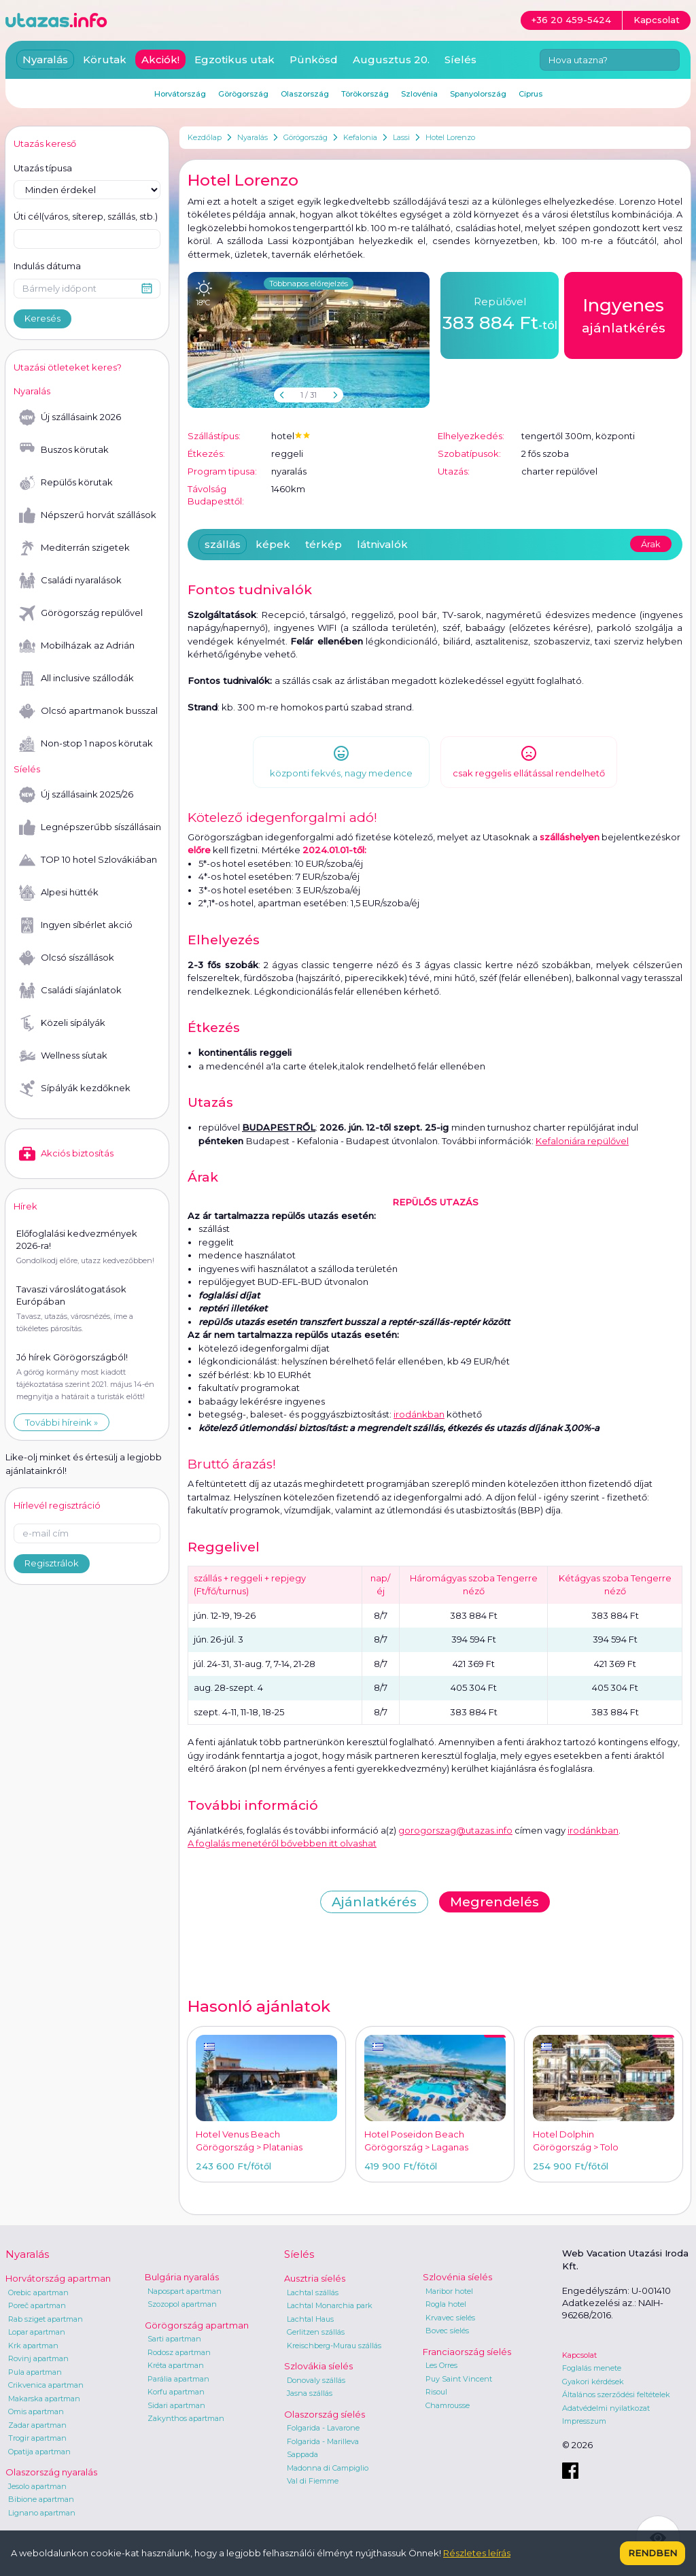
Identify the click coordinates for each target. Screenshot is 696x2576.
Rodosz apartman (179, 2352)
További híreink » (61, 1422)
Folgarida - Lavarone (323, 2428)
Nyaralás (252, 137)
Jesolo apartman (37, 2486)
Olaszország (305, 94)
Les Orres (441, 2365)
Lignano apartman (41, 2513)
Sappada (302, 2454)
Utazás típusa (43, 167)
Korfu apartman (176, 2392)
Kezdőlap (205, 137)
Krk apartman (33, 2345)
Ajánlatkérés (374, 1902)
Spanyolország (478, 94)
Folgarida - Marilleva (323, 2441)
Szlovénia (419, 94)
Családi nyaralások (70, 580)
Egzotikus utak (234, 59)
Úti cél (86, 217)
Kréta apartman (175, 2365)
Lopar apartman (36, 2332)
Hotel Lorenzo (450, 137)
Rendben (652, 2552)
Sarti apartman (174, 2338)
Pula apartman (35, 2372)
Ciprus (530, 94)
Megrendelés (494, 1902)
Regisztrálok (51, 1563)
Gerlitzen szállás (316, 2332)
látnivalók (382, 544)
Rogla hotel (445, 2304)
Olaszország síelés (324, 2414)
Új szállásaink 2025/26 (76, 795)
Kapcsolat (579, 2355)
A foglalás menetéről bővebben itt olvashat (282, 1843)
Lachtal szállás (312, 2292)
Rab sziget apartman (45, 2319)
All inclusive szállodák (76, 678)
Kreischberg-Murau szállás (334, 2345)
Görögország (305, 137)
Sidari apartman (176, 2405)
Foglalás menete (591, 2368)
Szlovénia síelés (457, 2276)
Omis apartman (36, 2411)
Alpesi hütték (59, 893)
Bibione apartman (41, 2499)
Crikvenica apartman (46, 2385)
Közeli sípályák (62, 1023)
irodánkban (419, 1414)
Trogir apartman (37, 2438)
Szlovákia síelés (318, 2365)
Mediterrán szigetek (74, 548)
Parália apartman (178, 2379)
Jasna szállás (309, 2393)
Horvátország (180, 94)
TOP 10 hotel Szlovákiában (88, 860)
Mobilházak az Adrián (77, 646)
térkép (323, 544)
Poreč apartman (37, 2305)
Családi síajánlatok (70, 990)
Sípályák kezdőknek (74, 1088)
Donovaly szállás (316, 2380)
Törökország (365, 94)
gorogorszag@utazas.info (455, 1830)
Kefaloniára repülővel (582, 1140)
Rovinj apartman (38, 2358)
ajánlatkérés (623, 314)
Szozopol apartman (182, 2304)
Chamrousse (447, 2405)
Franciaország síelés (467, 2351)
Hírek (25, 1206)
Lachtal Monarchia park (329, 2305)
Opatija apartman (39, 2451)
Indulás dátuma (47, 265)
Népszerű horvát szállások (87, 515)
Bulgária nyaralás (182, 2276)
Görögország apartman (197, 2325)
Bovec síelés (447, 2330)
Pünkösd (314, 59)
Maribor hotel (449, 2291)
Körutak (104, 59)
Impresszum (584, 2421)
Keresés (42, 318)
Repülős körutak (66, 483)
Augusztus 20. (391, 59)
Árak (651, 543)
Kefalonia (360, 137)
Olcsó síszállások (66, 958)
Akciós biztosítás (66, 1154)
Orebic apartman (38, 2292)
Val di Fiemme (312, 2481)
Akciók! (160, 59)
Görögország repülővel (81, 613)
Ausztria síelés (314, 2278)
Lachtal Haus (310, 2319)
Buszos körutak (64, 450)
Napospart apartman (184, 2291)
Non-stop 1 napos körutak (86, 744)
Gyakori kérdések (593, 2381)
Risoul (436, 2392)
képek (273, 544)
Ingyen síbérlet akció (76, 925)
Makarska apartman (44, 2398)
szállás (223, 544)
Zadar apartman (37, 2425)
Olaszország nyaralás (51, 2472)
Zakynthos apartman (185, 2418)
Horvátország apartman (58, 2278)
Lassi (401, 137)
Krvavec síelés (450, 2317)
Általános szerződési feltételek (616, 2394)
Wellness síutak (63, 1056)
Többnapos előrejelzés (308, 283)
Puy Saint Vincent (458, 2379)
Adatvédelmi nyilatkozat (606, 2408)
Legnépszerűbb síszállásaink (89, 827)
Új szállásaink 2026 (70, 417)
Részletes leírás (476, 2552)
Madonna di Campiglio (327, 2468)
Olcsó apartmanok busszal (88, 711)
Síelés (460, 59)
